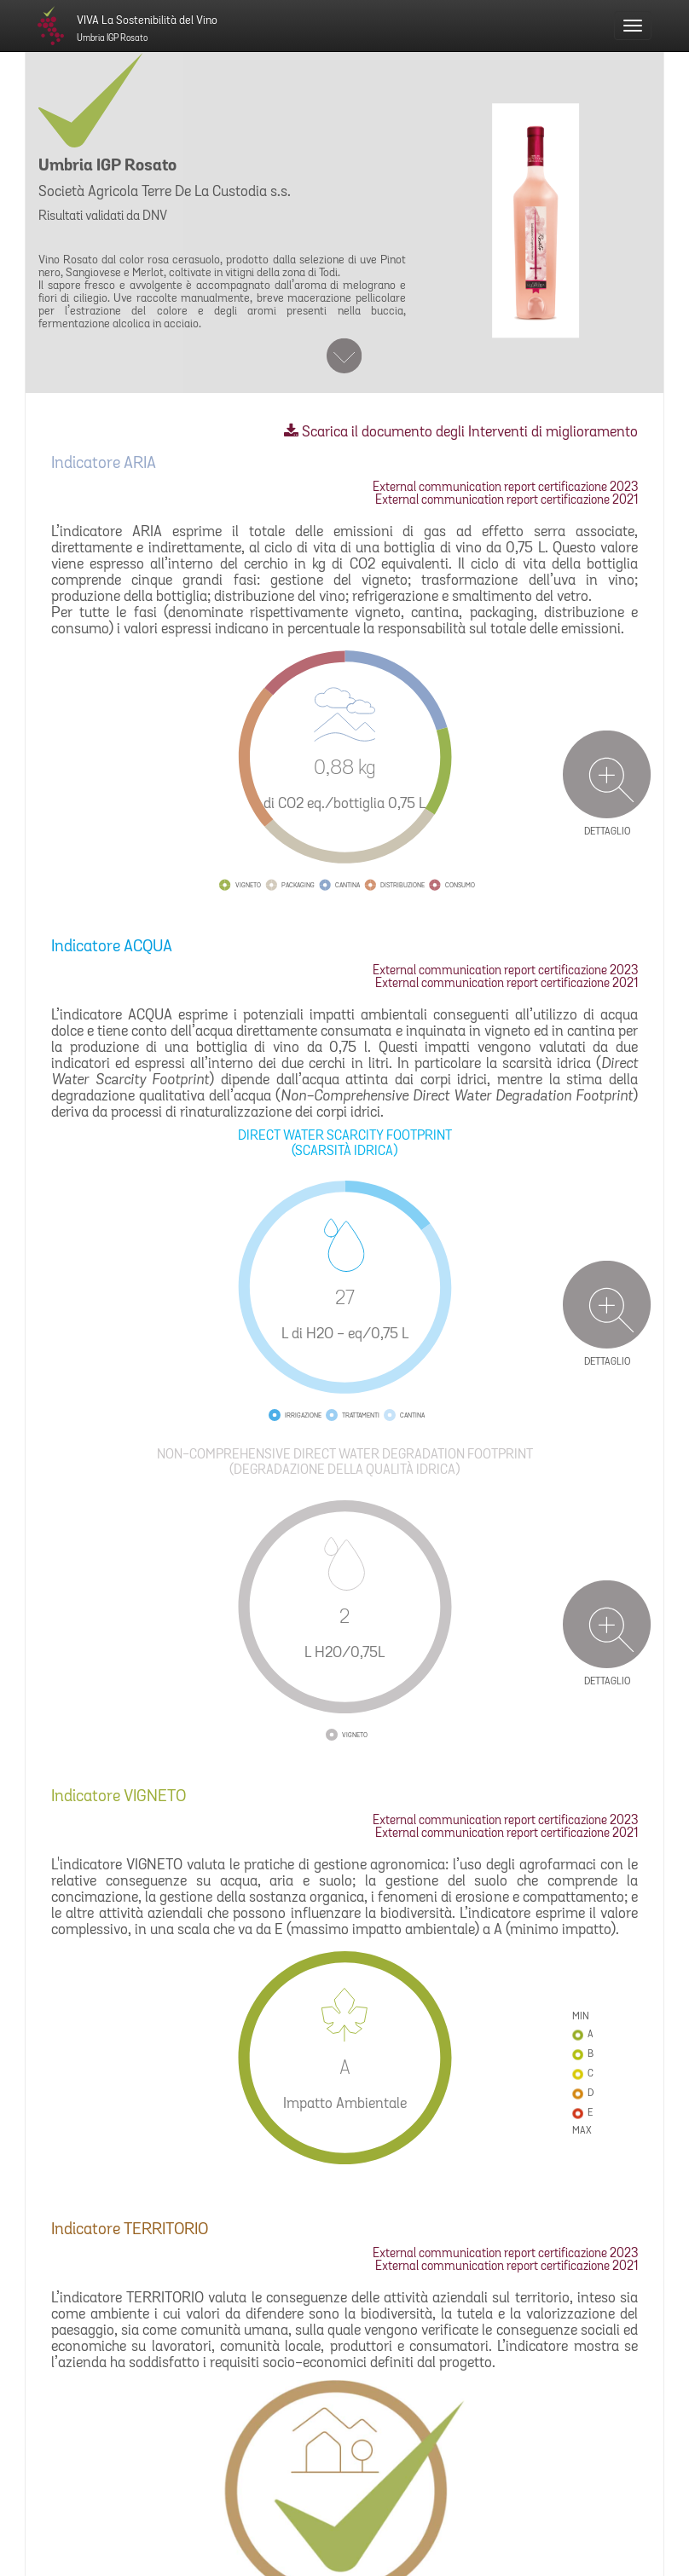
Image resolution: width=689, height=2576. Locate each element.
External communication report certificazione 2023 (505, 488)
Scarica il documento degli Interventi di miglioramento (461, 433)
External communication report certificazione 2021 (506, 500)
